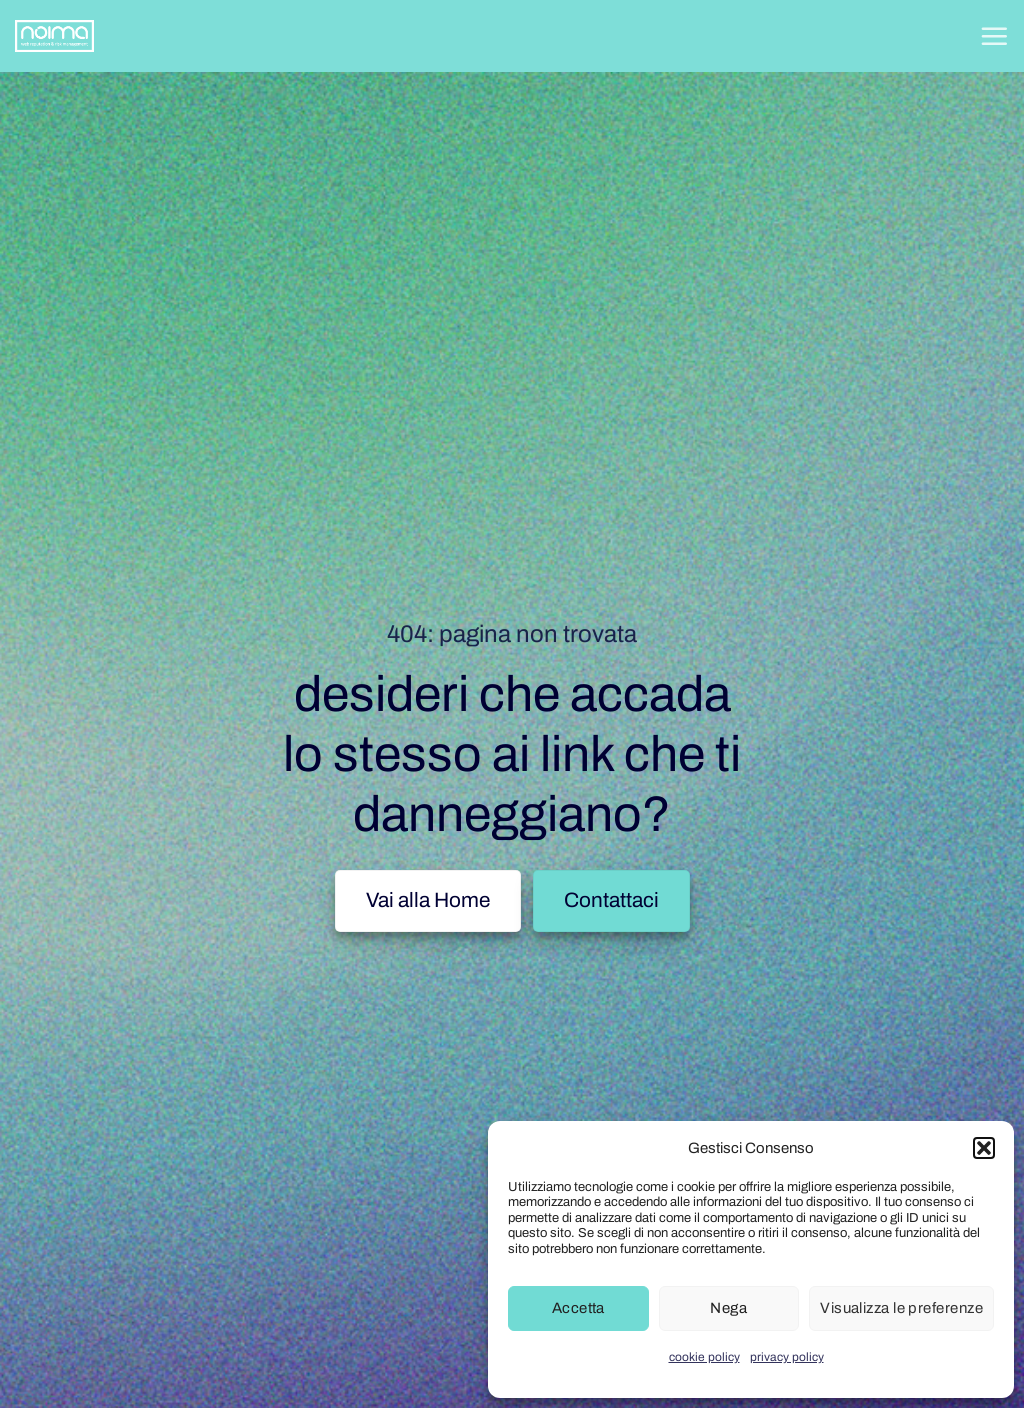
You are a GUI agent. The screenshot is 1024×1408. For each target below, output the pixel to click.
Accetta (578, 1308)
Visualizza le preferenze (901, 1308)
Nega (728, 1308)
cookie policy (704, 1357)
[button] (984, 1148)
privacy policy (787, 1357)
